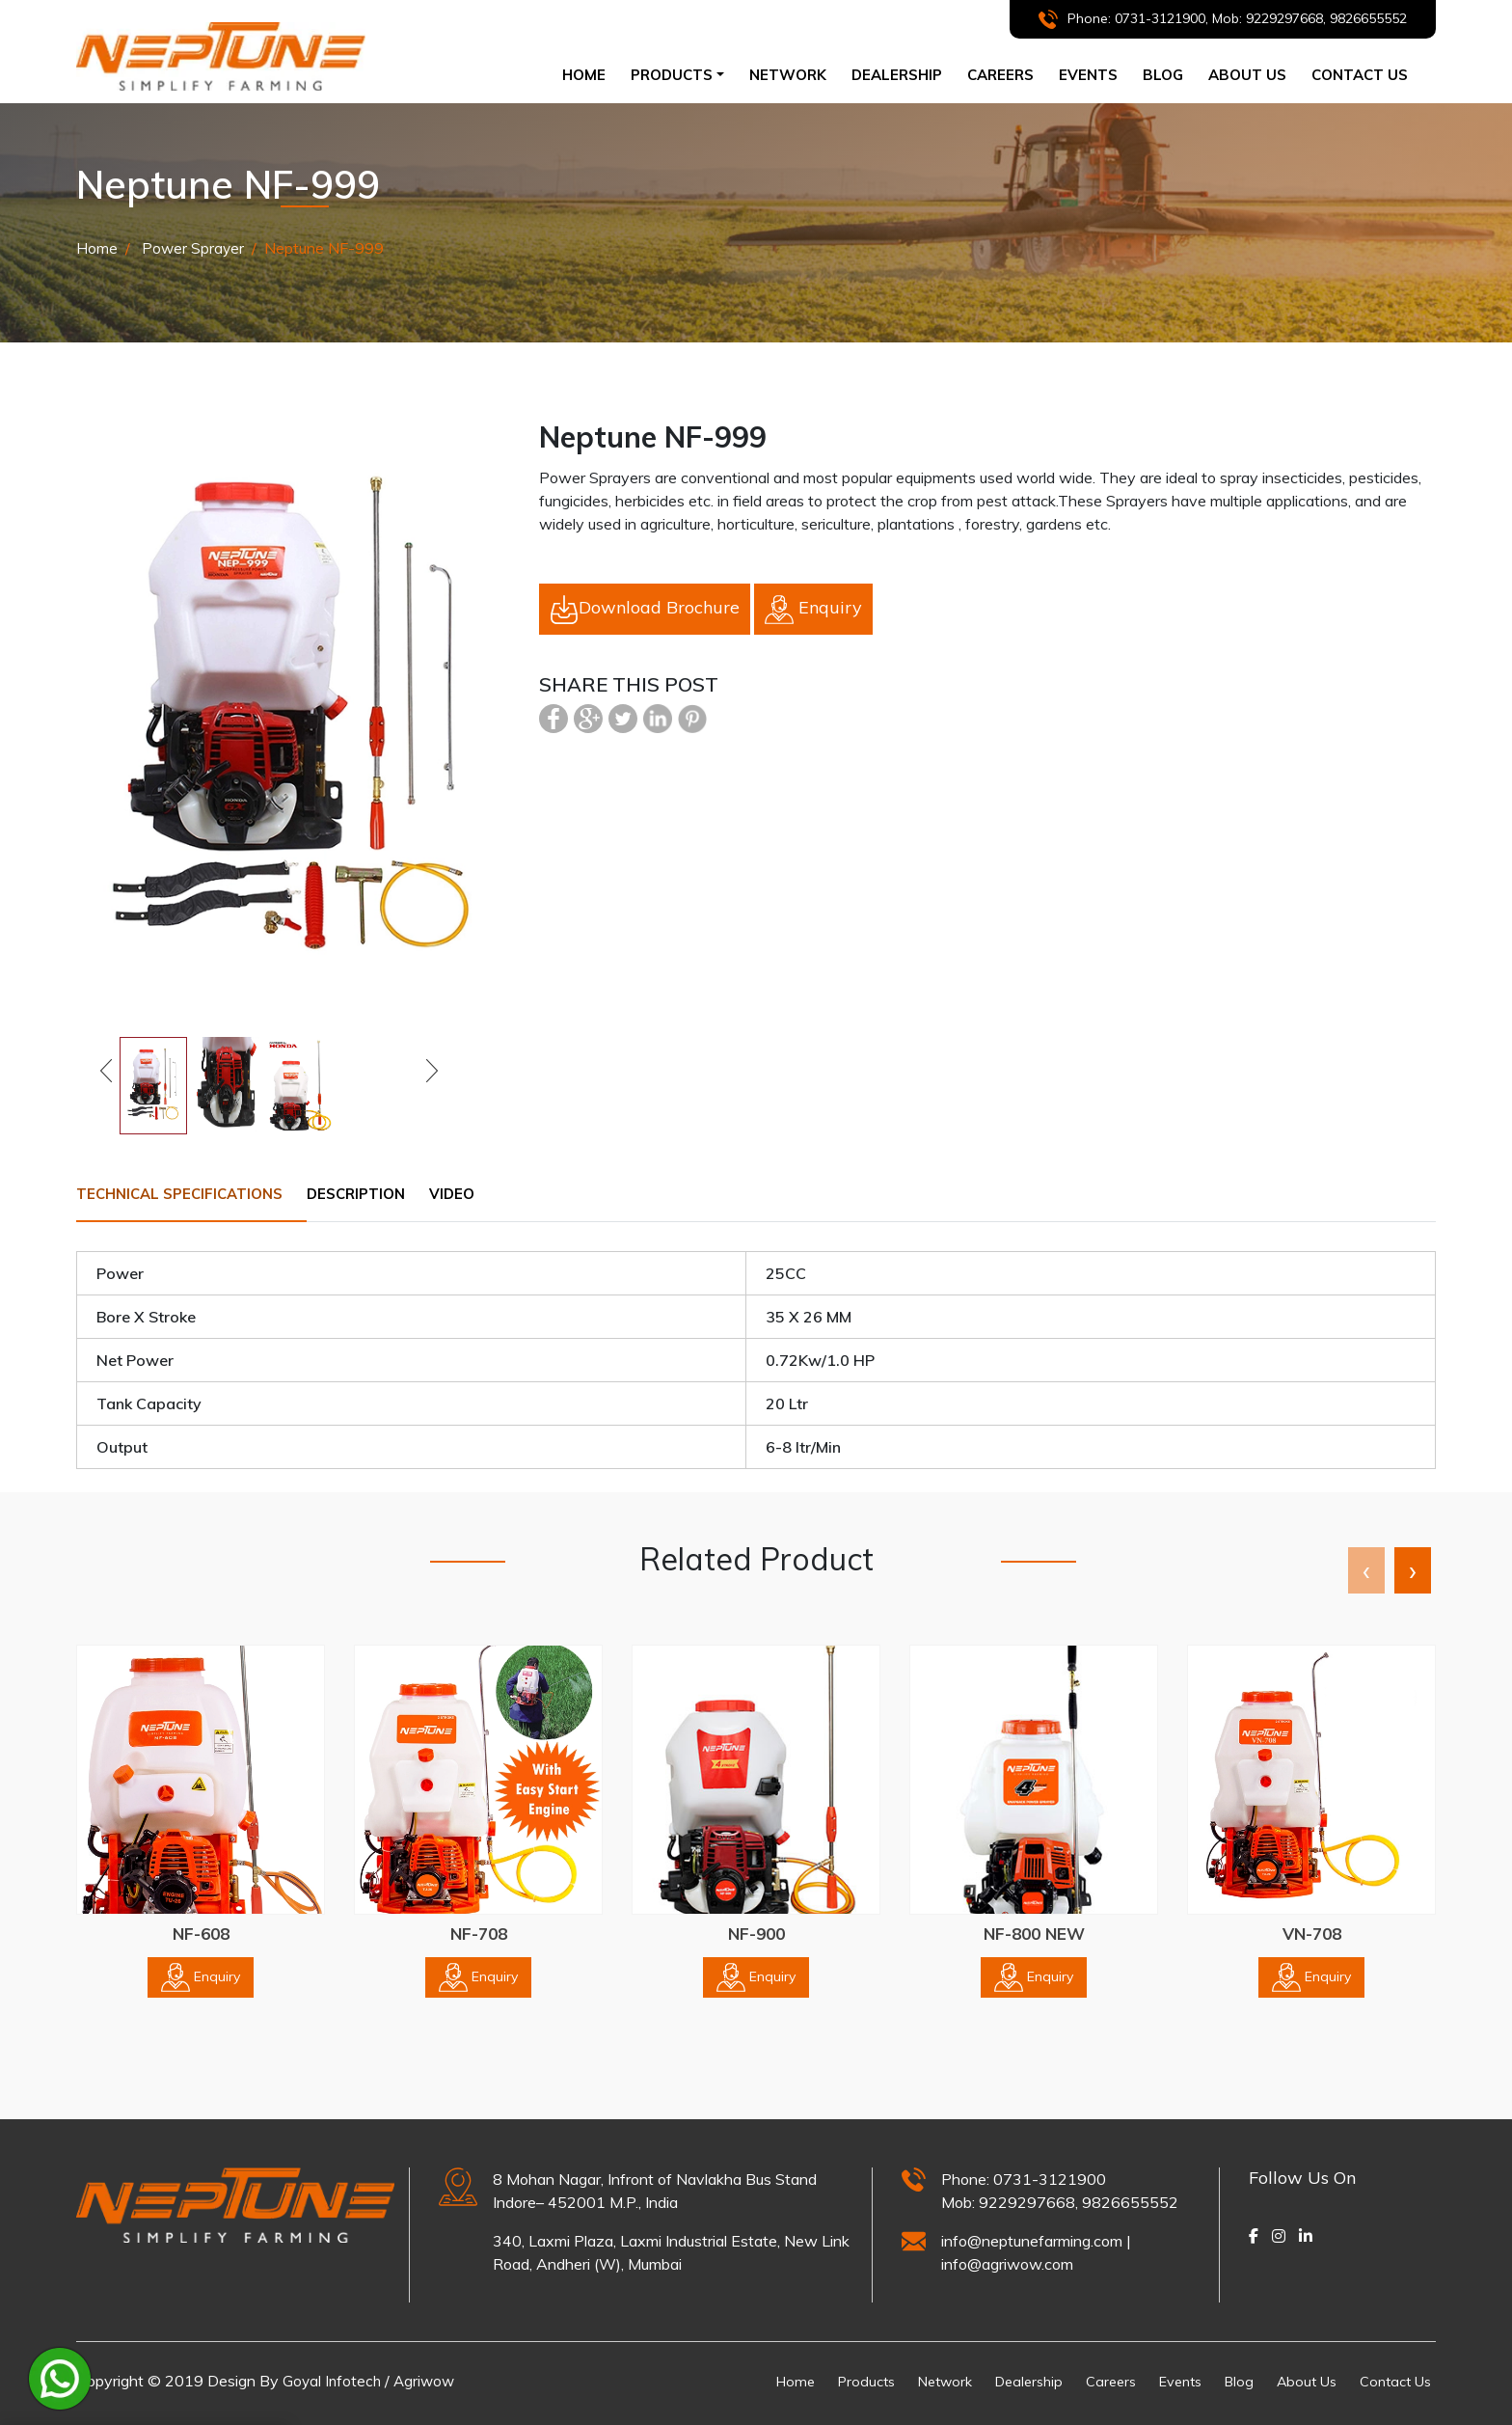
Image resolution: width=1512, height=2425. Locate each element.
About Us (1296, 2380)
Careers (1087, 2380)
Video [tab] (485, 1193)
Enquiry (813, 608)
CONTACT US (1359, 75)
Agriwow (428, 2380)
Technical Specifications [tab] (186, 1193)
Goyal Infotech (333, 2380)
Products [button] (672, 75)
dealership (896, 75)
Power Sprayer (192, 248)
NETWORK (787, 75)
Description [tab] (379, 1193)
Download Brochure (645, 608)
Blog (1224, 2380)
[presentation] (1366, 1571)
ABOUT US (1247, 75)
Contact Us (1391, 2380)
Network (909, 2380)
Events (1088, 75)
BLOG (1163, 75)
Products (825, 2380)
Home (590, 74)
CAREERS (1000, 75)
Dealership (1000, 2380)
